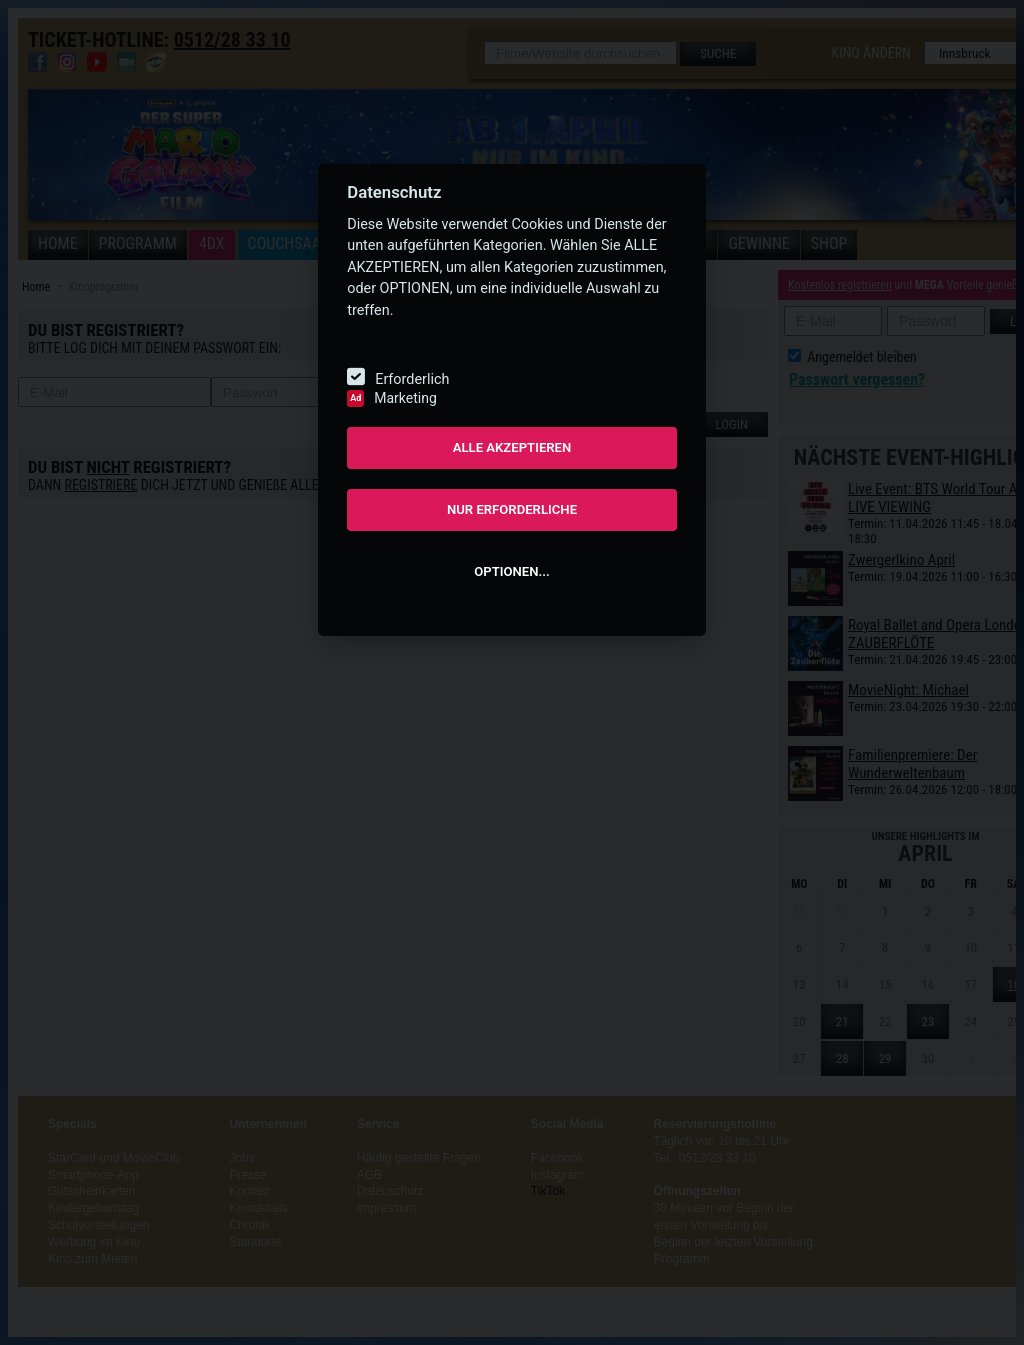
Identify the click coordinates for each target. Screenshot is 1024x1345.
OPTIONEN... (511, 571)
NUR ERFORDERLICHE (512, 509)
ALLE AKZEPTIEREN (512, 447)
